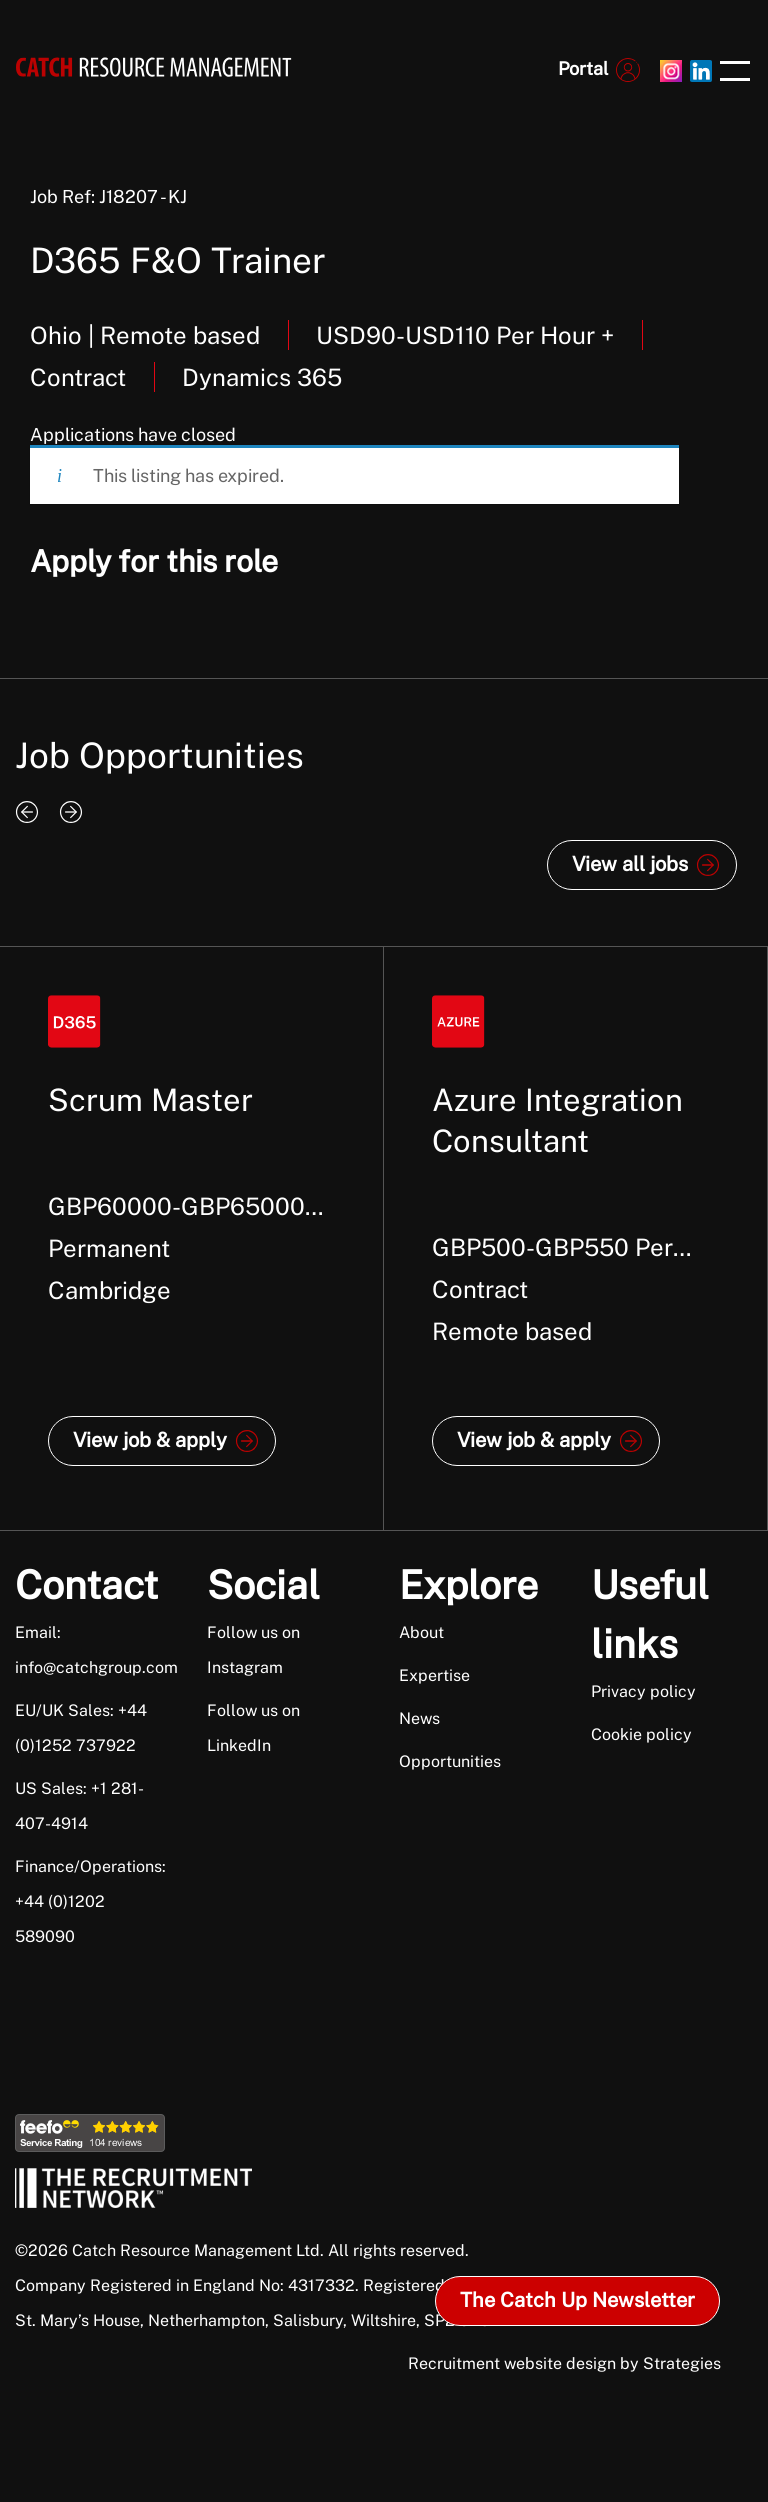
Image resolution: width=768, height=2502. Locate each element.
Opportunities (450, 1761)
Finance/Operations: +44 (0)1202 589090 (87, 1901)
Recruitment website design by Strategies (564, 2363)
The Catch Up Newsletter (577, 2300)
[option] (192, 1238)
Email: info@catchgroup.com (87, 1650)
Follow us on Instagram (253, 1650)
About (421, 1632)
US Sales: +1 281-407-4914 (79, 1806)
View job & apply (150, 1440)
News (419, 1718)
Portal (583, 68)
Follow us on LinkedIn (253, 1728)
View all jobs (630, 864)
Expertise (434, 1675)
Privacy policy (643, 1691)
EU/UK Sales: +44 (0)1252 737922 (81, 1728)
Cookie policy (641, 1734)
